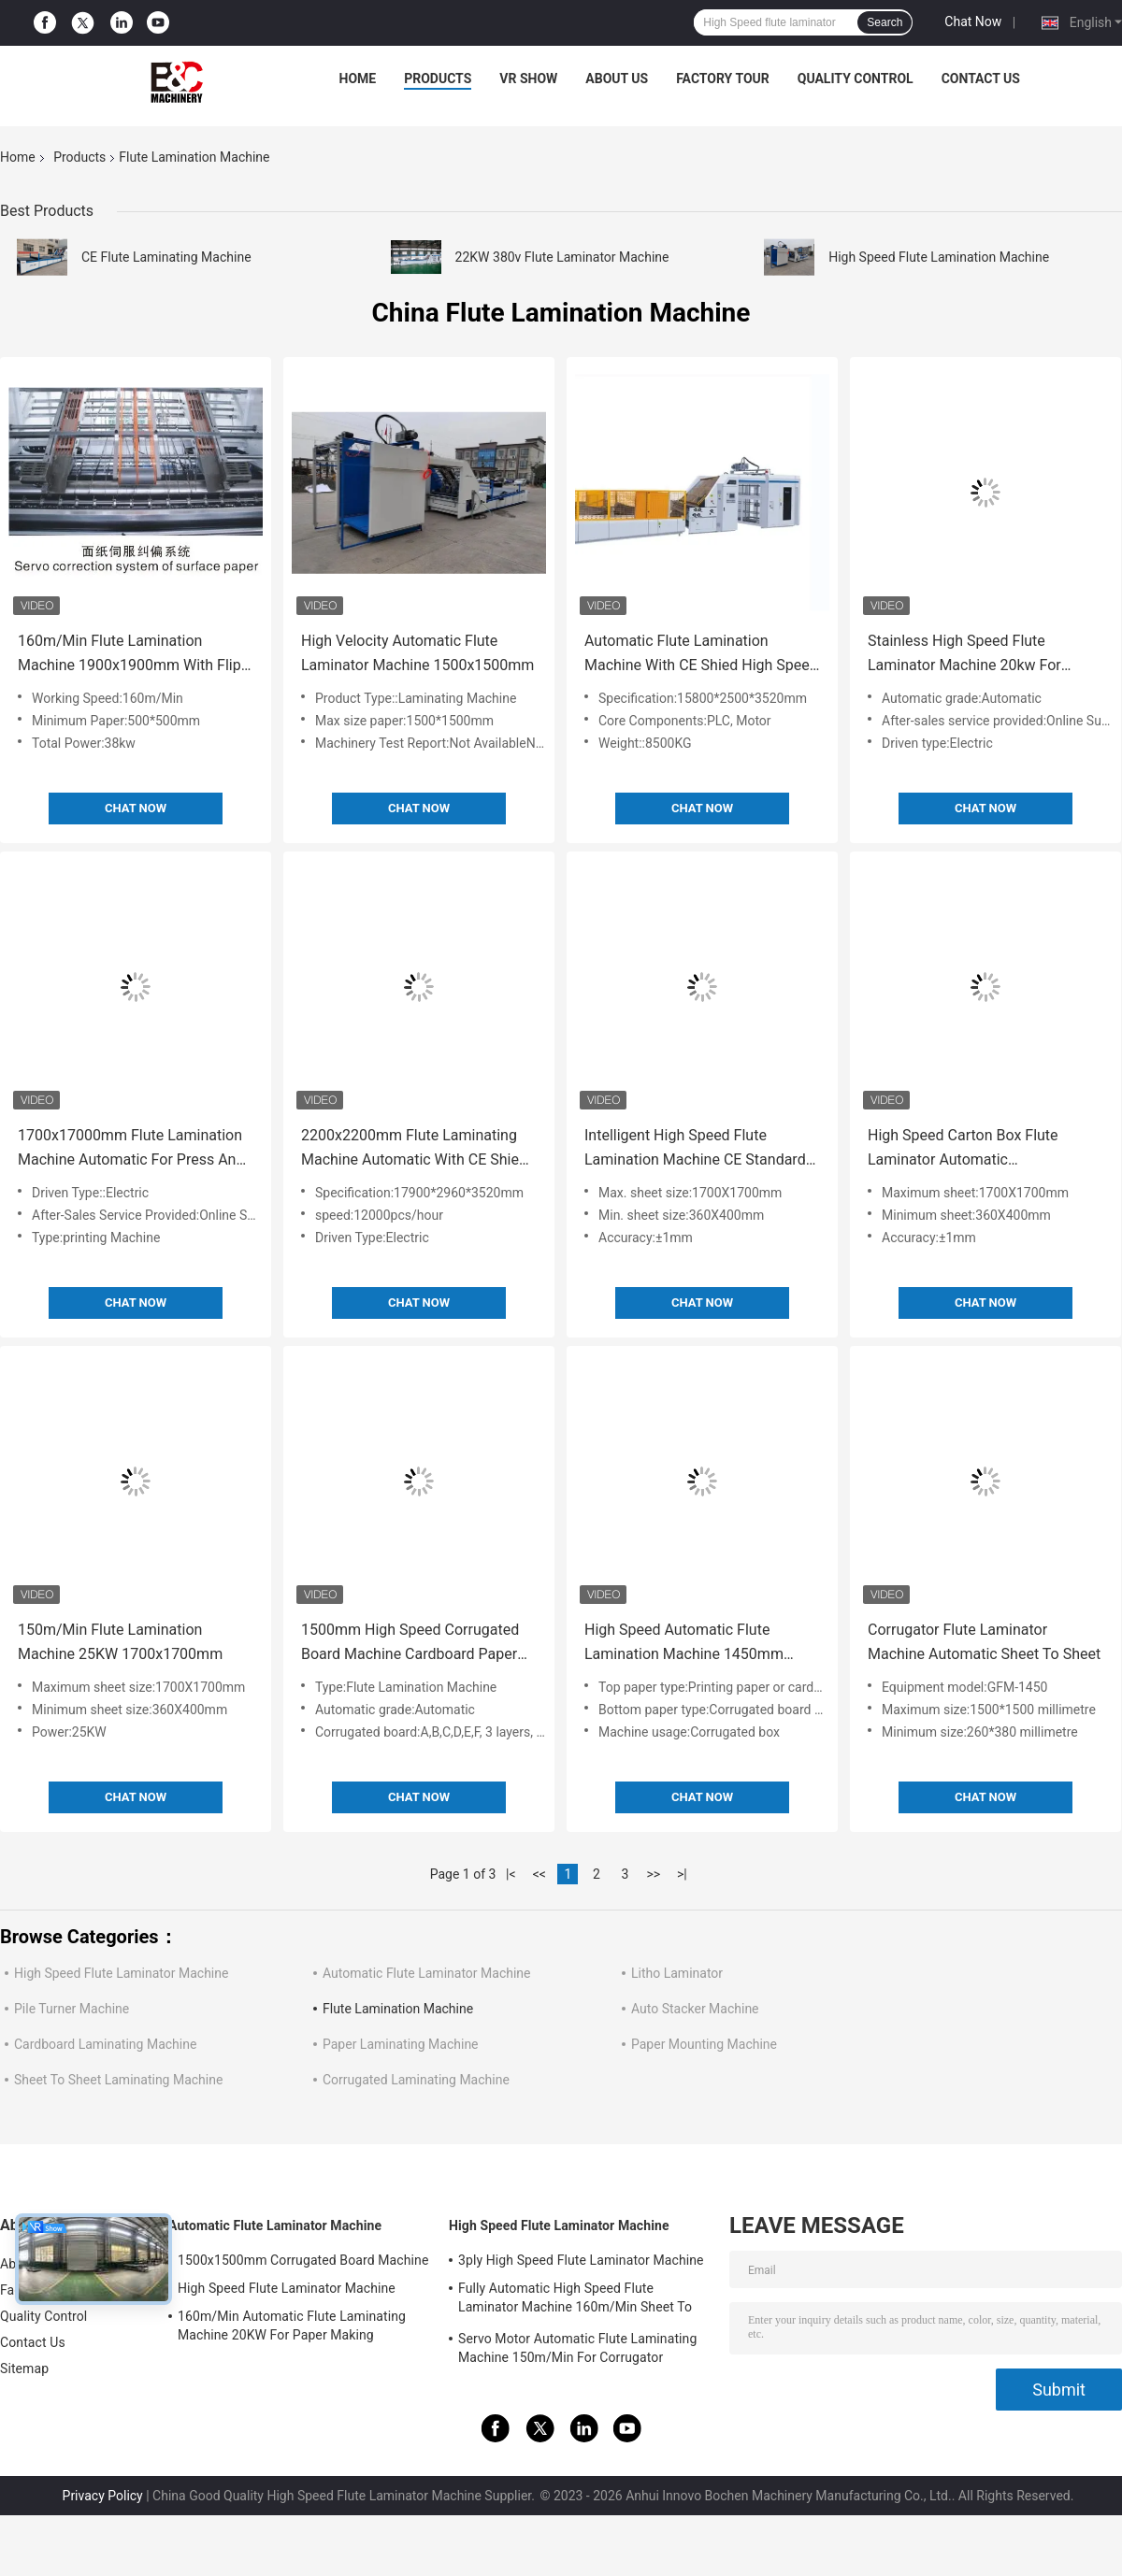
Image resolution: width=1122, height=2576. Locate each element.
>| (682, 1874)
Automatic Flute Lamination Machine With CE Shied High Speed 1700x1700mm (701, 655)
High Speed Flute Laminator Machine (121, 1973)
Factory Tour (723, 78)
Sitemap (24, 2368)
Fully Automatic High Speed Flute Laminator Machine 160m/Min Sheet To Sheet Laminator (575, 2300)
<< (539, 1874)
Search (884, 22)
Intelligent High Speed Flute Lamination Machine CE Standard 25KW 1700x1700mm (695, 1149)
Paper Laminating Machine (401, 2044)
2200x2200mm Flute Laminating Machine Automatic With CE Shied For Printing (414, 1149)
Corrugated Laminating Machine (416, 2079)
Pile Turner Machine (71, 2008)
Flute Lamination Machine (398, 2008)
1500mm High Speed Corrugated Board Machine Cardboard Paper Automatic (410, 1644)
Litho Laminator (677, 1973)
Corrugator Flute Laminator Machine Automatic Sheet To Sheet (984, 1642)
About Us (616, 78)
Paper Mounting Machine (704, 2044)
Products (437, 78)
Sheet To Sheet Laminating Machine (118, 2079)
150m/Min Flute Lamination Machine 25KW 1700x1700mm (120, 1642)
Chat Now (972, 21)
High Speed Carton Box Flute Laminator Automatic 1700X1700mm (963, 1149)
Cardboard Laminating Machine (105, 2044)
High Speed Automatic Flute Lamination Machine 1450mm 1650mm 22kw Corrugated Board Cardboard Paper (694, 1644)
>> (653, 1874)
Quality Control (855, 78)
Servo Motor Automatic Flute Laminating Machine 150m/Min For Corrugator (577, 2348)
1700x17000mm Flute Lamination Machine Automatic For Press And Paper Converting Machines (131, 1149)
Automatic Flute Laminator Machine (426, 1973)
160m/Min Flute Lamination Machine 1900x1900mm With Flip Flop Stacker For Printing (129, 655)
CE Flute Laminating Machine (166, 257)
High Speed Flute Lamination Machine (938, 257)
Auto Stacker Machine (695, 2008)
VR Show (528, 78)
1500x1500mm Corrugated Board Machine (303, 2260)
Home (358, 78)
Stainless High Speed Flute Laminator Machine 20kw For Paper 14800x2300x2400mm (964, 655)
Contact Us (981, 78)
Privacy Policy (103, 2495)
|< (511, 1874)
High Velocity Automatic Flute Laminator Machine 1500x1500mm (417, 653)
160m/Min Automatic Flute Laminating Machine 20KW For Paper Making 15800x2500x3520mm (292, 2328)
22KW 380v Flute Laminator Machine (562, 257)
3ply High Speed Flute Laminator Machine (581, 2260)
